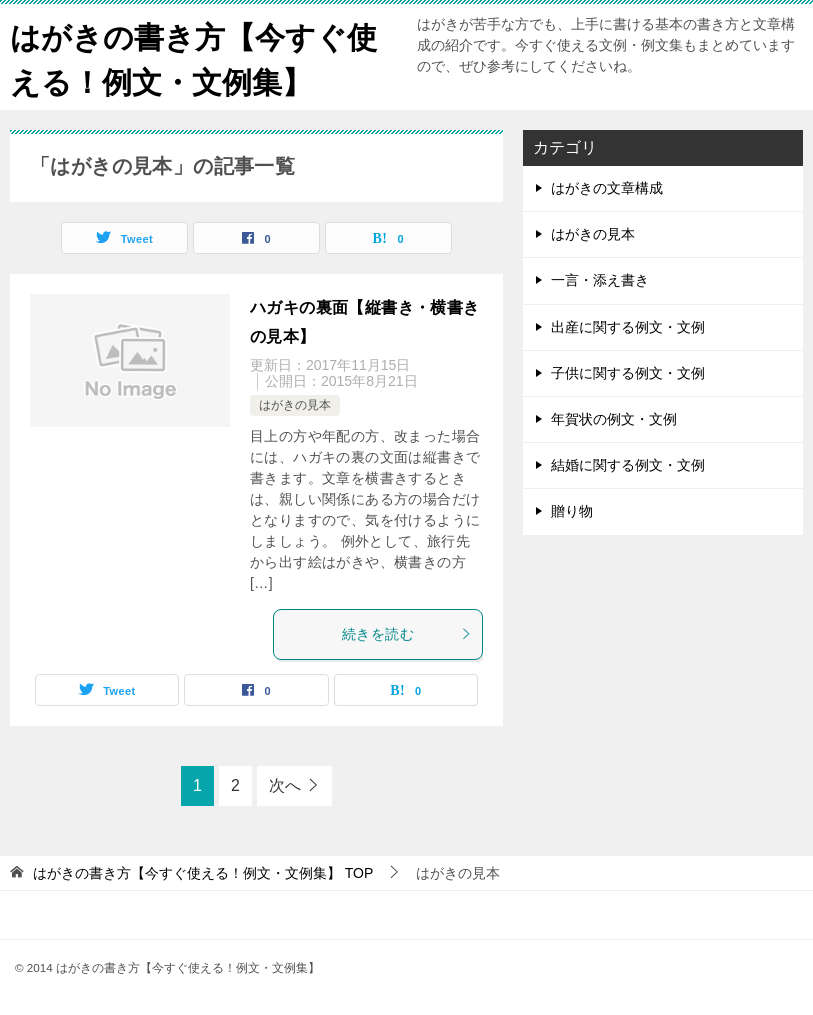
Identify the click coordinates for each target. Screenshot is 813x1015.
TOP (203, 873)
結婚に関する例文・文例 (628, 465)
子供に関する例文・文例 (628, 373)
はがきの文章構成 (607, 188)
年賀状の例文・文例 (614, 419)
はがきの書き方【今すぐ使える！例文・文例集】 (193, 57)
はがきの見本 (295, 405)
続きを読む (407, 634)
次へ (285, 785)
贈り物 (572, 511)
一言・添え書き (600, 280)
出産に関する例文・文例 (628, 327)
